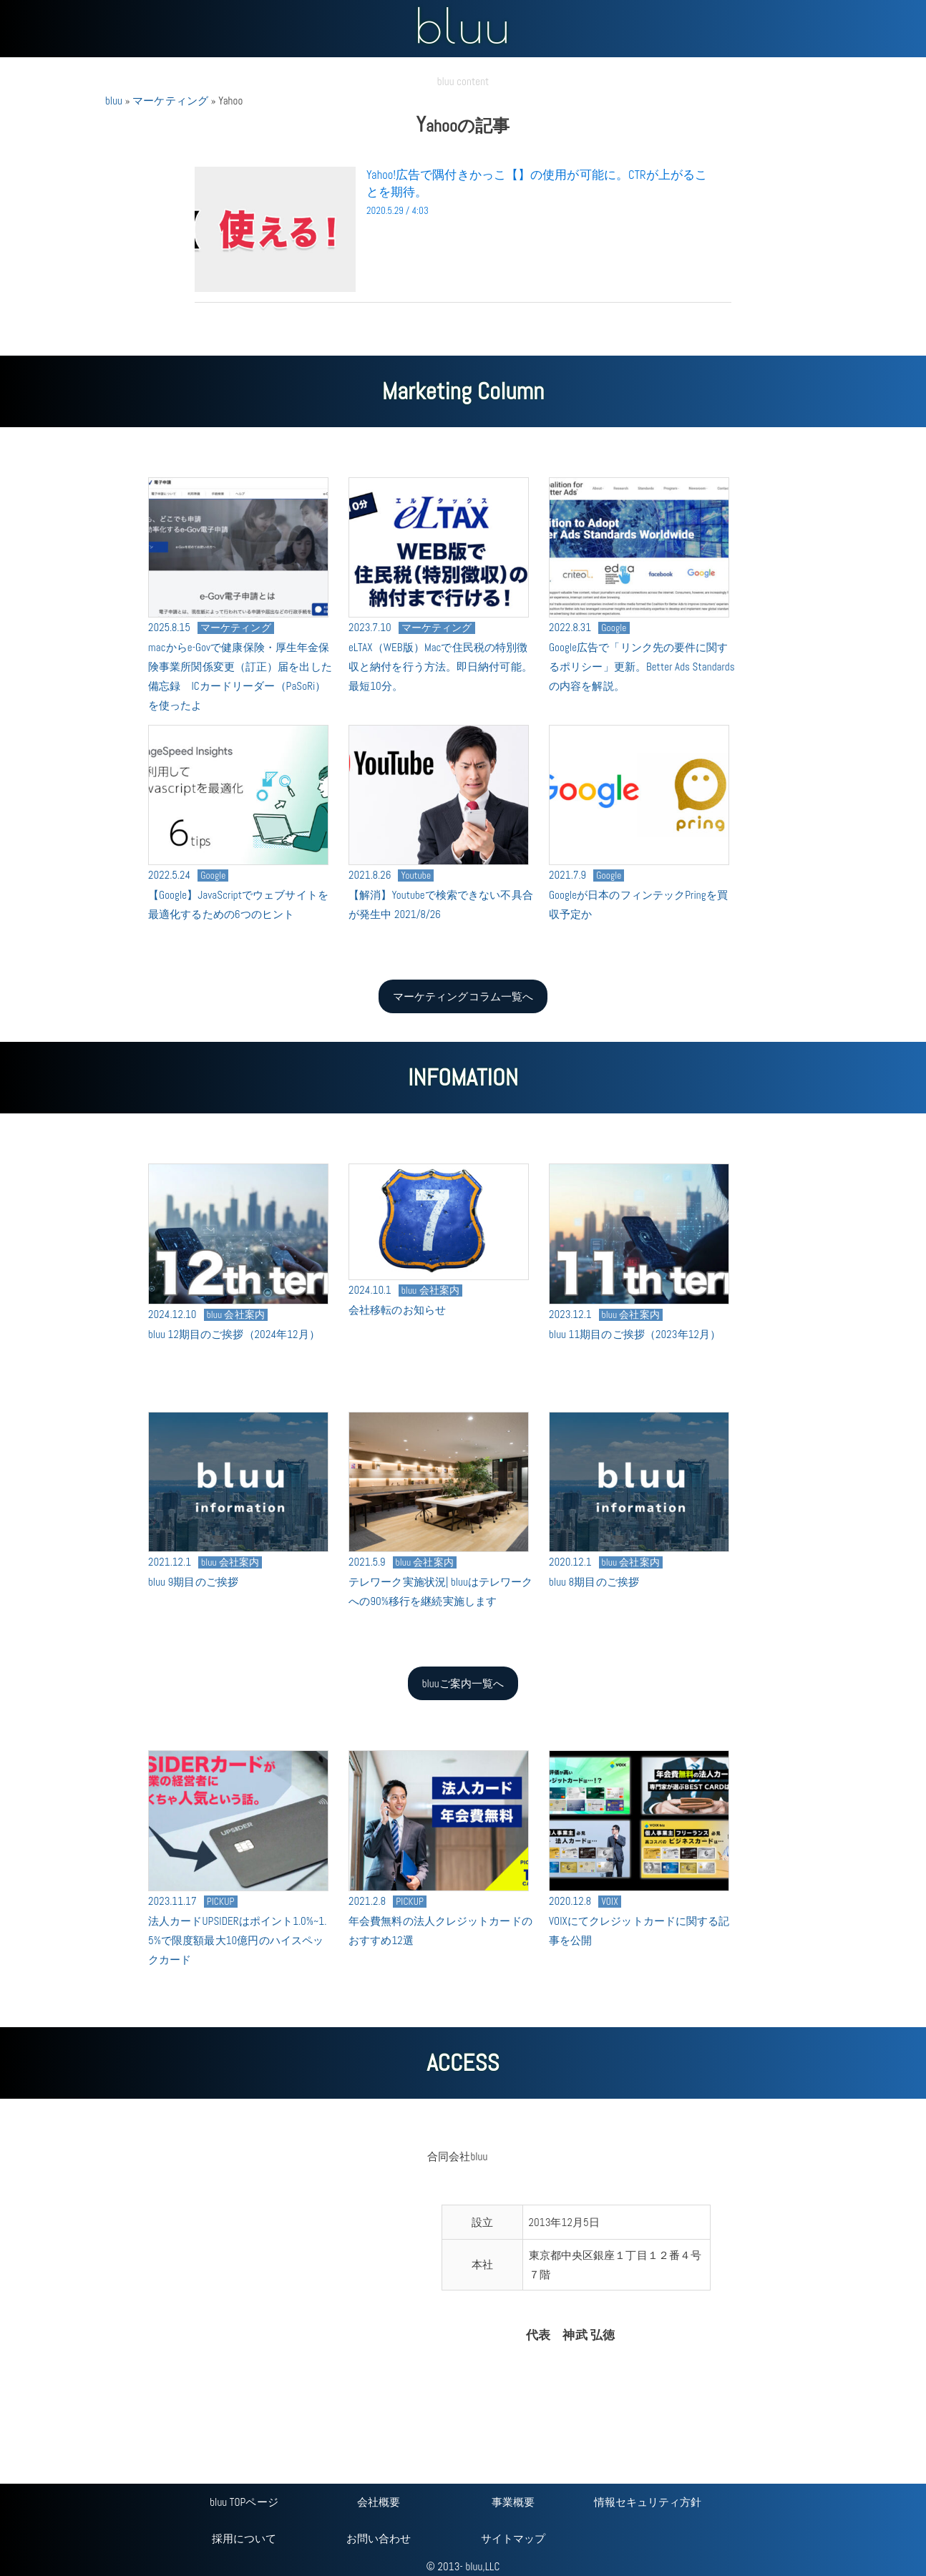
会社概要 (378, 2502)
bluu (113, 100)
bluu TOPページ (244, 2502)
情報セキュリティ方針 (648, 2502)
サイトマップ (513, 2538)
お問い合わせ (378, 2538)
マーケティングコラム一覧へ (463, 996)
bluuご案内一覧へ (463, 1683)
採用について (244, 2538)
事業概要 (513, 2502)
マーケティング (170, 100)
